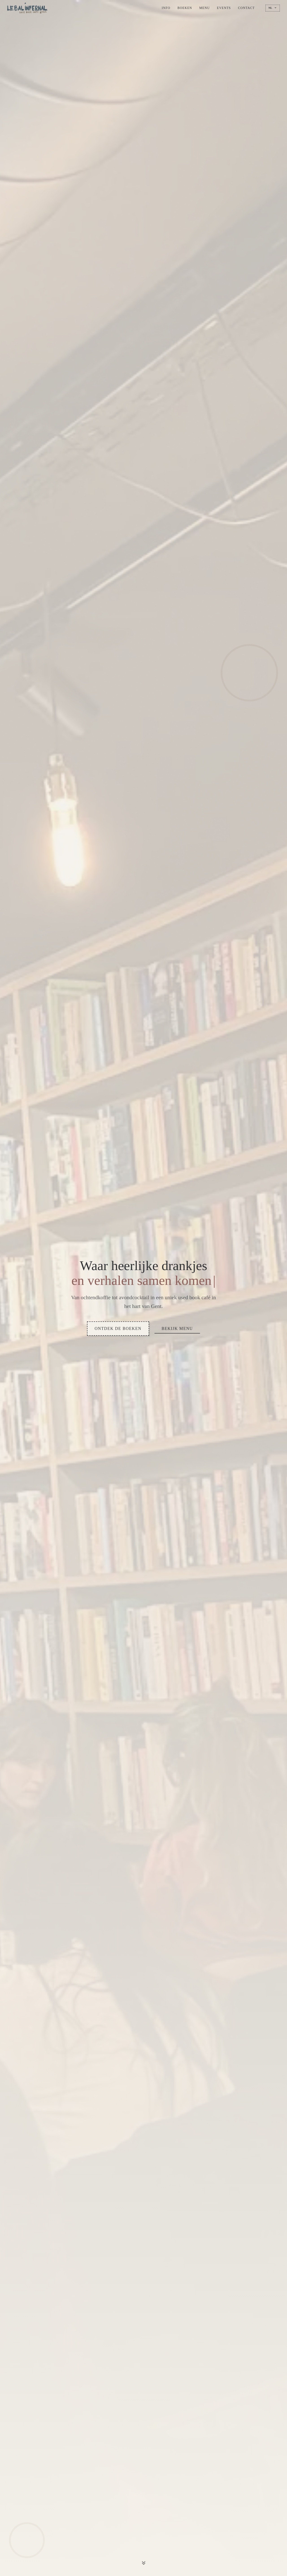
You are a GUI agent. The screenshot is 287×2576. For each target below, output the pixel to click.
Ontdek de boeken (118, 1328)
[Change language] (272, 8)
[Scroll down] (143, 2564)
